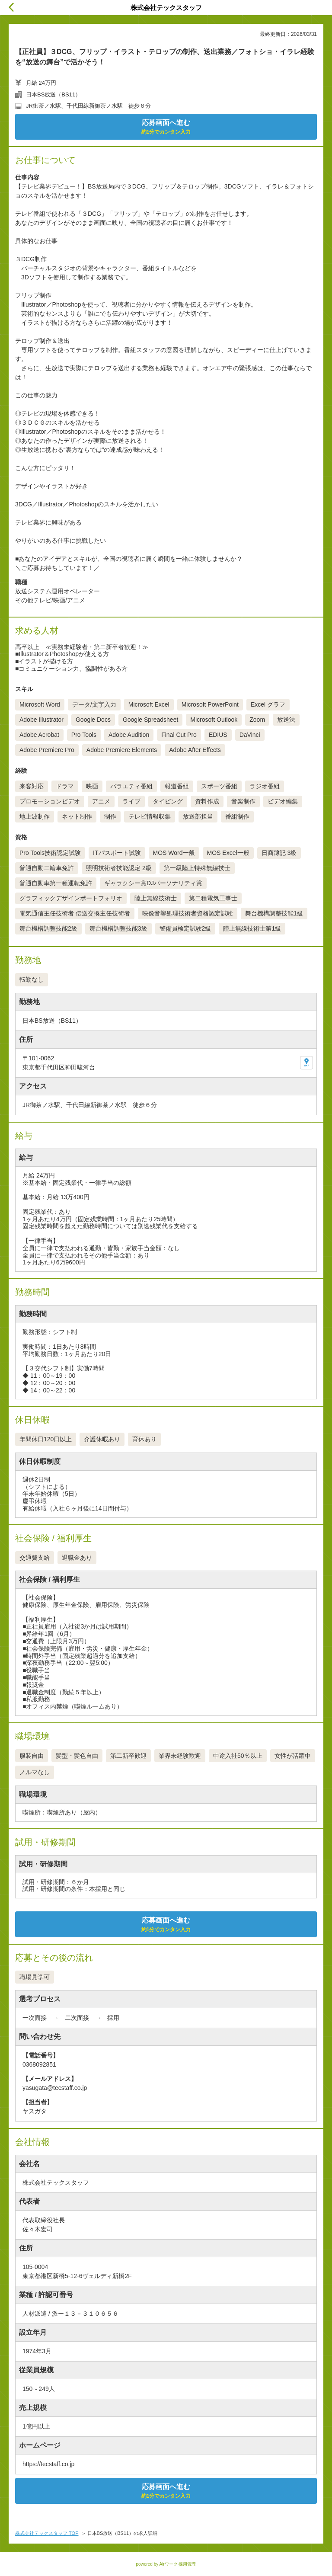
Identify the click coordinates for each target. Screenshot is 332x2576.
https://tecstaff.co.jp (48, 2464)
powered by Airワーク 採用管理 (166, 2564)
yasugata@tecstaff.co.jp (54, 2087)
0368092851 (39, 2064)
